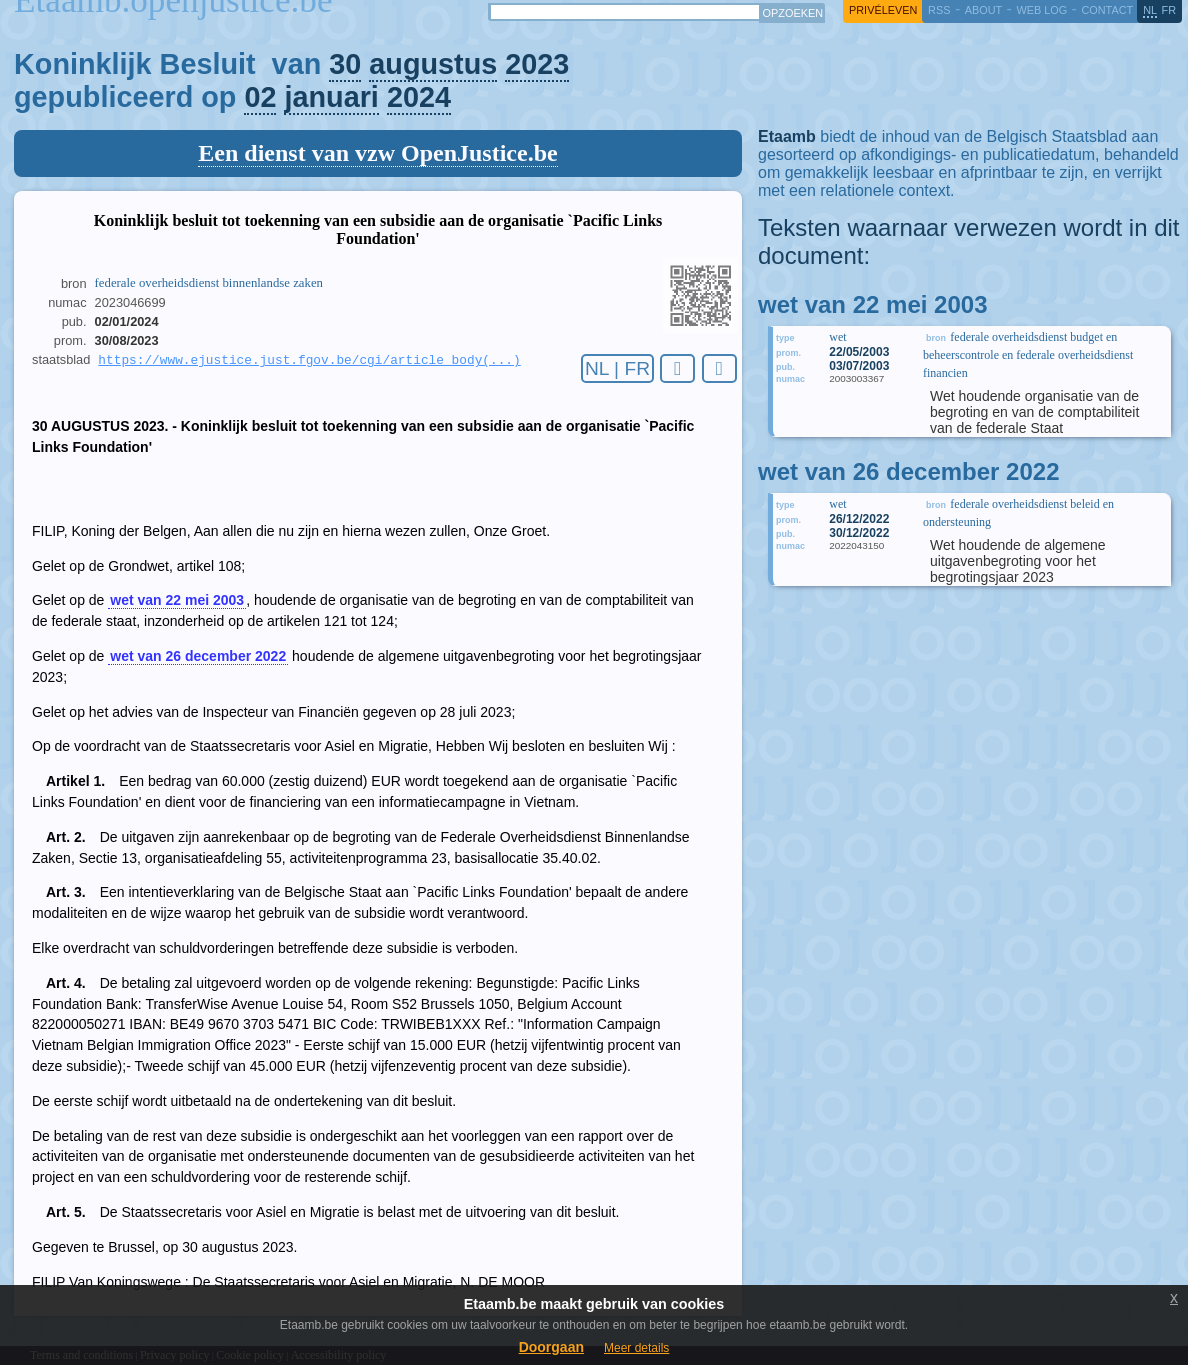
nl (1150, 10)
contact (1107, 10)
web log (1041, 10)
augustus (433, 64)
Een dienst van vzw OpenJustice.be (377, 153)
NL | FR (617, 368)
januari (331, 97)
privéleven (883, 10)
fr (1169, 10)
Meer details (636, 1348)
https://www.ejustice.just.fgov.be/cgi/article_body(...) (309, 361)
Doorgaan (551, 1347)
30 (345, 64)
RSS (939, 10)
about (983, 10)
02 (260, 97)
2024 (419, 97)
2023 (537, 64)
